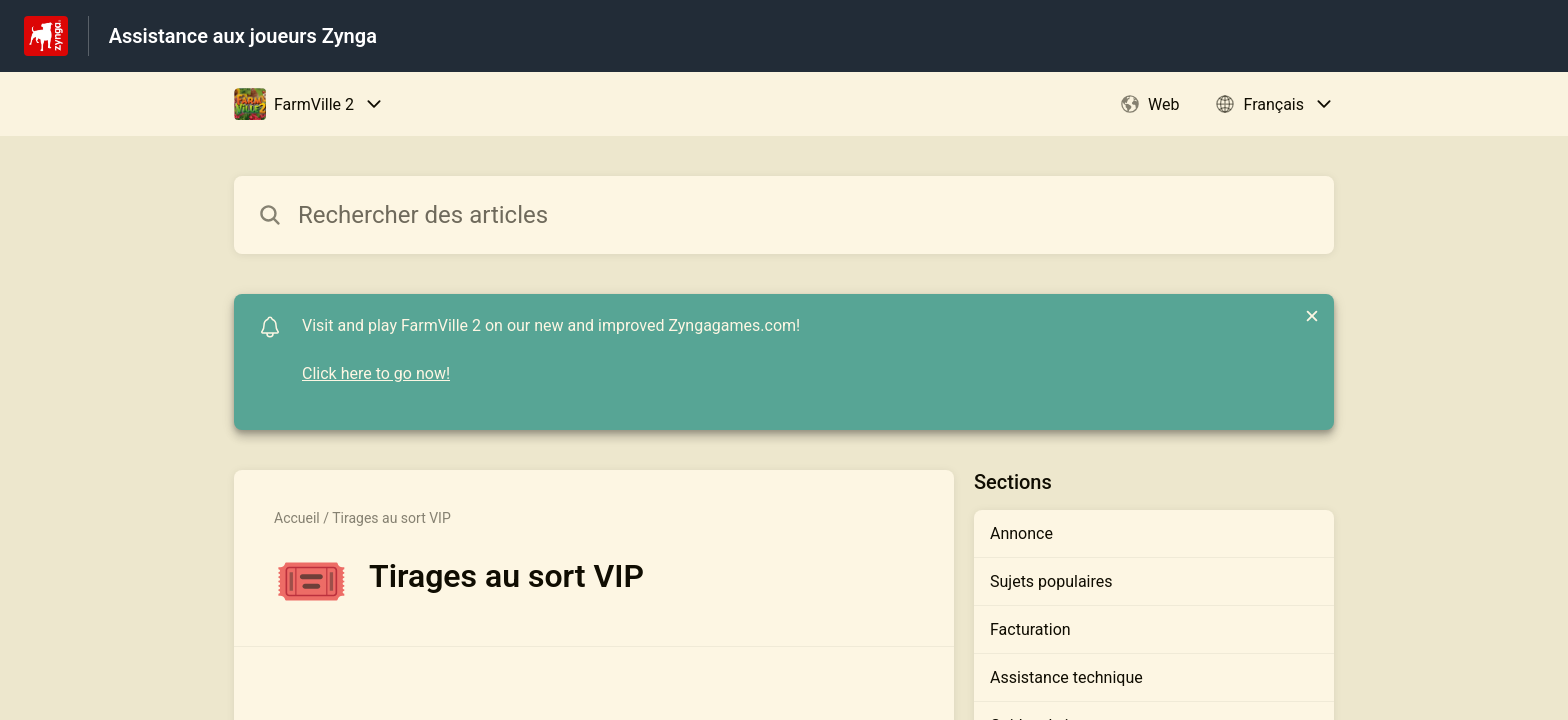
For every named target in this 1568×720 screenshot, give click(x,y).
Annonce (1021, 533)
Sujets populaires (1051, 581)
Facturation (1030, 629)
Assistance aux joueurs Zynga (243, 36)
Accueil (297, 518)
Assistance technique (1066, 677)
